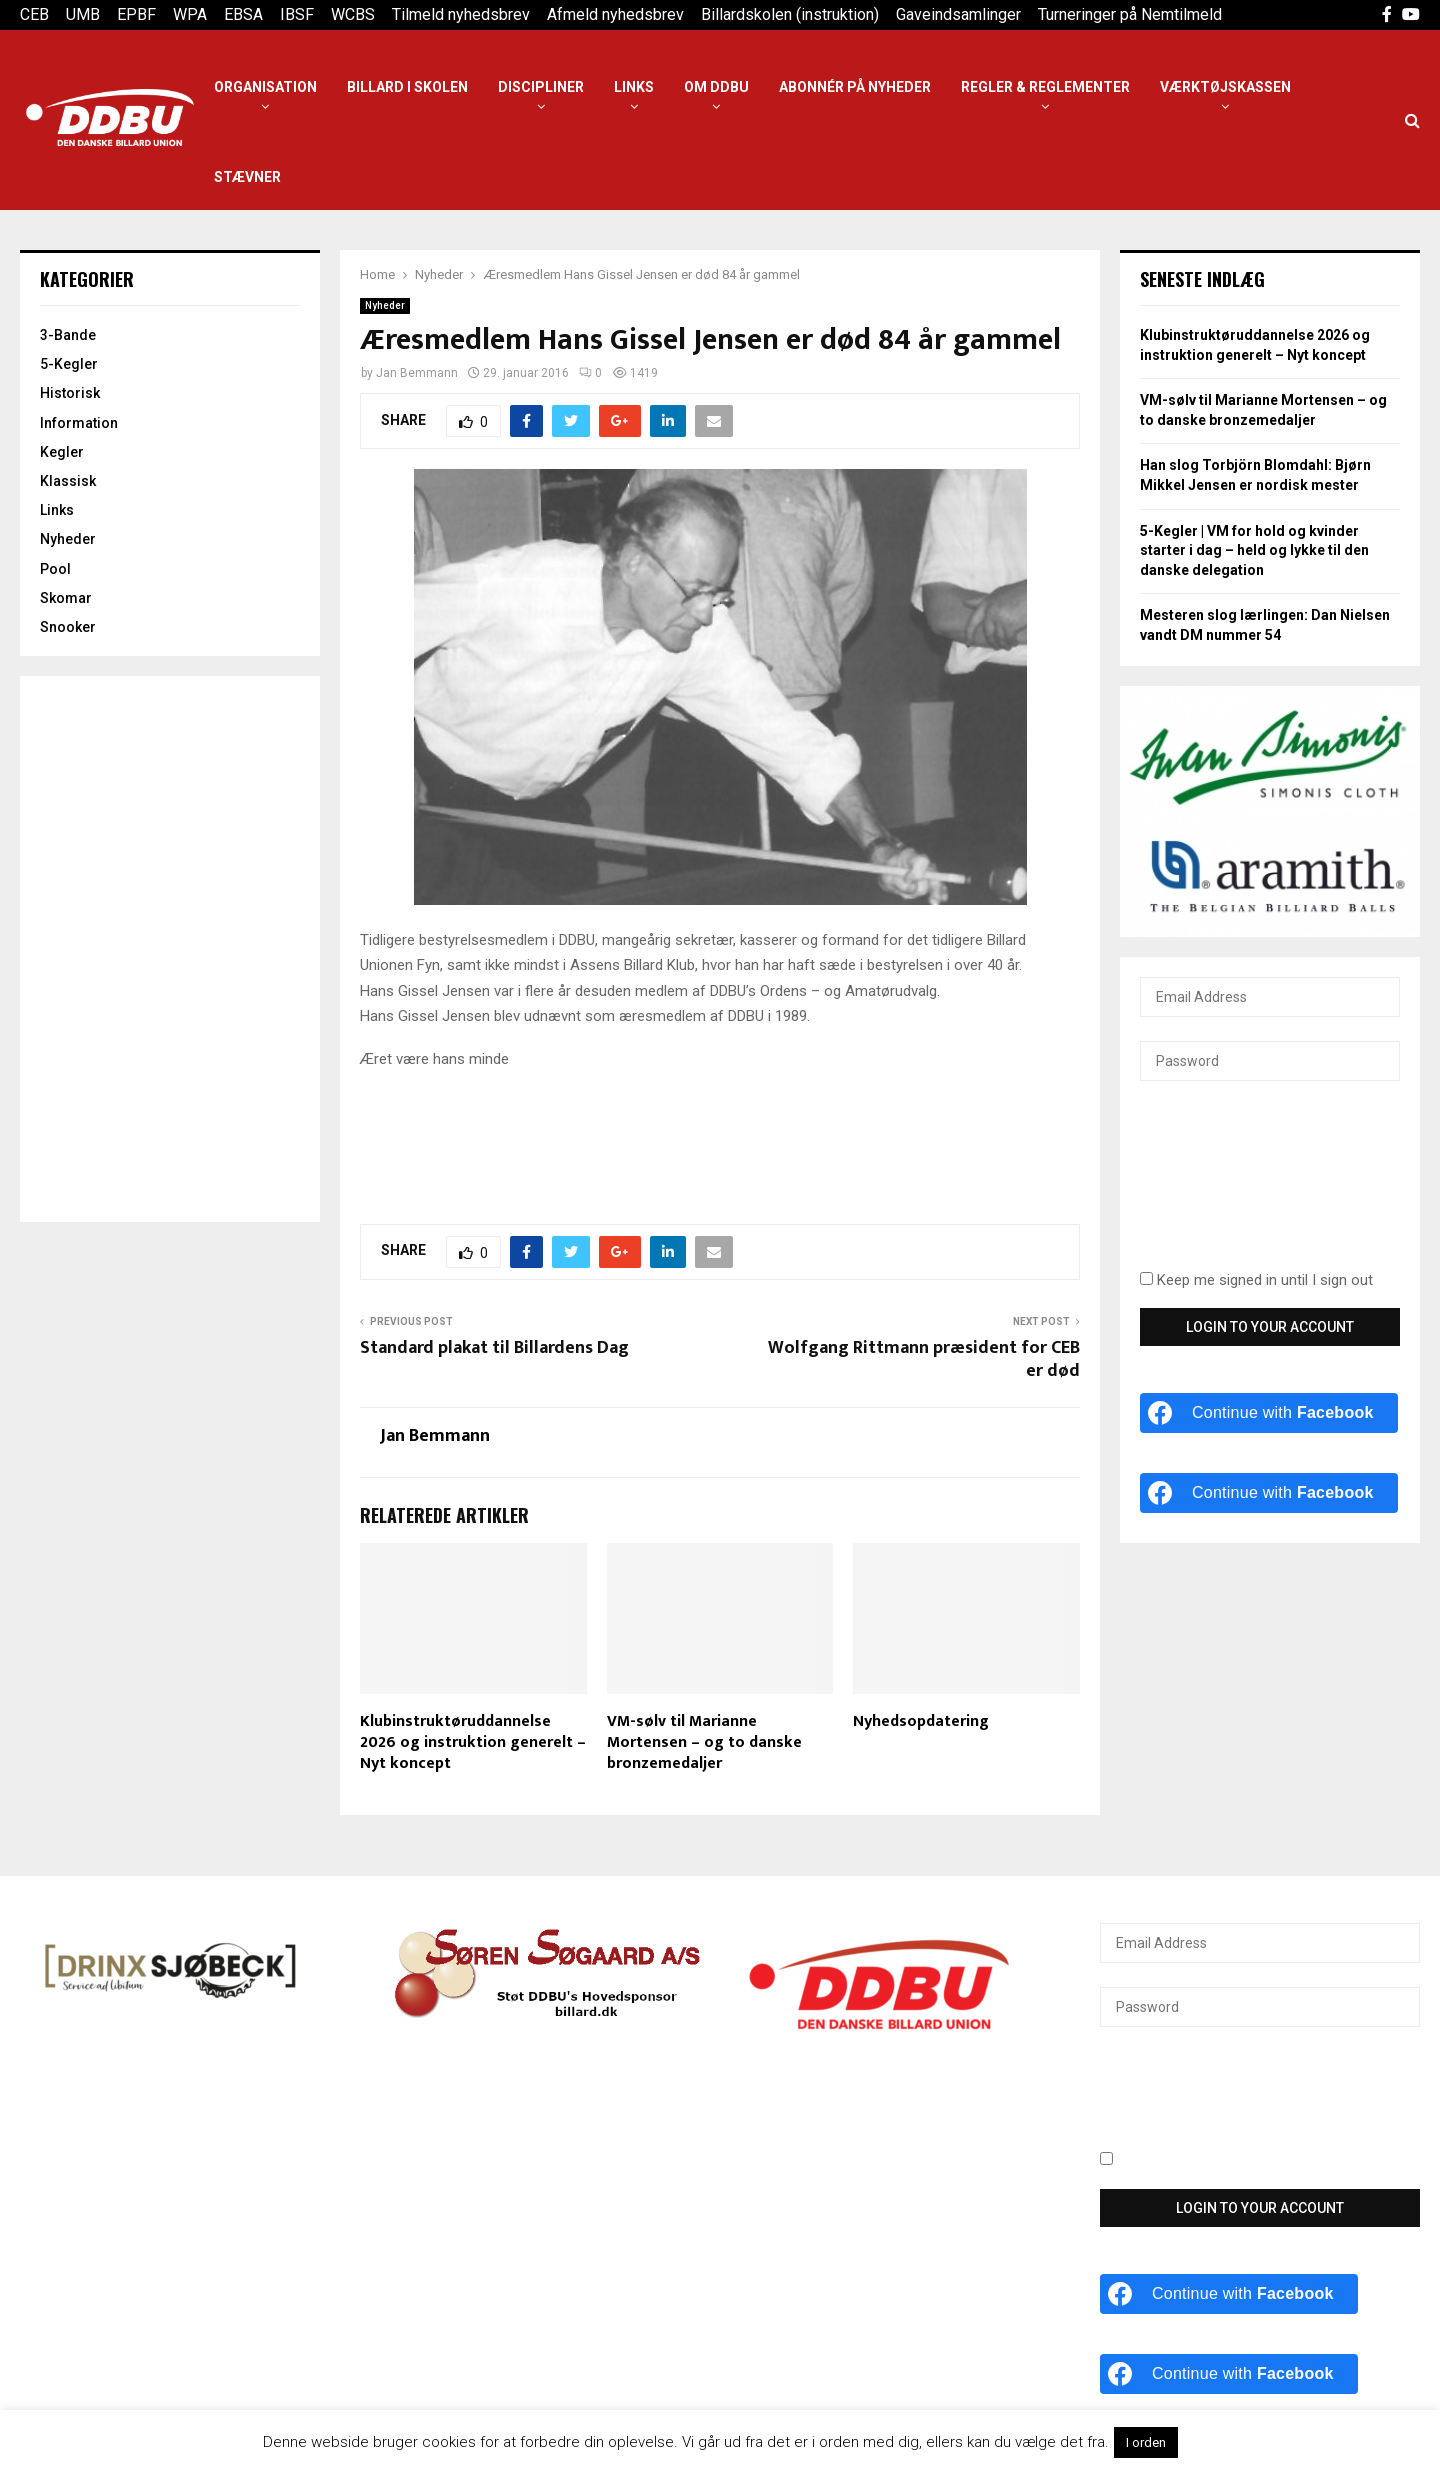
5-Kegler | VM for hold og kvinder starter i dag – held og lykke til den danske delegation (1254, 550)
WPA (190, 14)
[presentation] (1222, 1187)
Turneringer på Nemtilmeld (1130, 14)
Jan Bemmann (417, 373)
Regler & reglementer (1045, 87)
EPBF (136, 14)
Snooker (68, 627)
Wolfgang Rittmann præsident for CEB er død (924, 1360)
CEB (34, 14)
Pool (55, 569)
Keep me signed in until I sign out (1256, 1280)
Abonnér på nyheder (855, 87)
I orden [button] (1146, 2442)
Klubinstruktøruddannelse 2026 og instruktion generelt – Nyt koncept (473, 1742)
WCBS (353, 14)
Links (634, 87)
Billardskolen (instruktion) (790, 14)
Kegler (62, 452)
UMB (83, 14)
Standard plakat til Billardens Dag (494, 1348)
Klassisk (68, 481)
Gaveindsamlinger (958, 14)
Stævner (247, 177)
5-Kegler (69, 364)
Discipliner (541, 87)
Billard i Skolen (407, 87)
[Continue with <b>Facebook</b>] (1269, 1413)
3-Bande (68, 335)
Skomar (66, 598)
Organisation (265, 87)
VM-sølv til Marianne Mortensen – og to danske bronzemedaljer (704, 1742)
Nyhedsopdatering (921, 1721)
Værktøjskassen (1225, 87)
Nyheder (385, 305)
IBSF (297, 14)
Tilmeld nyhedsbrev (461, 14)
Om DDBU (716, 87)
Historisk (70, 393)
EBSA (243, 14)
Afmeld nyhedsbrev (615, 14)
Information (79, 423)
